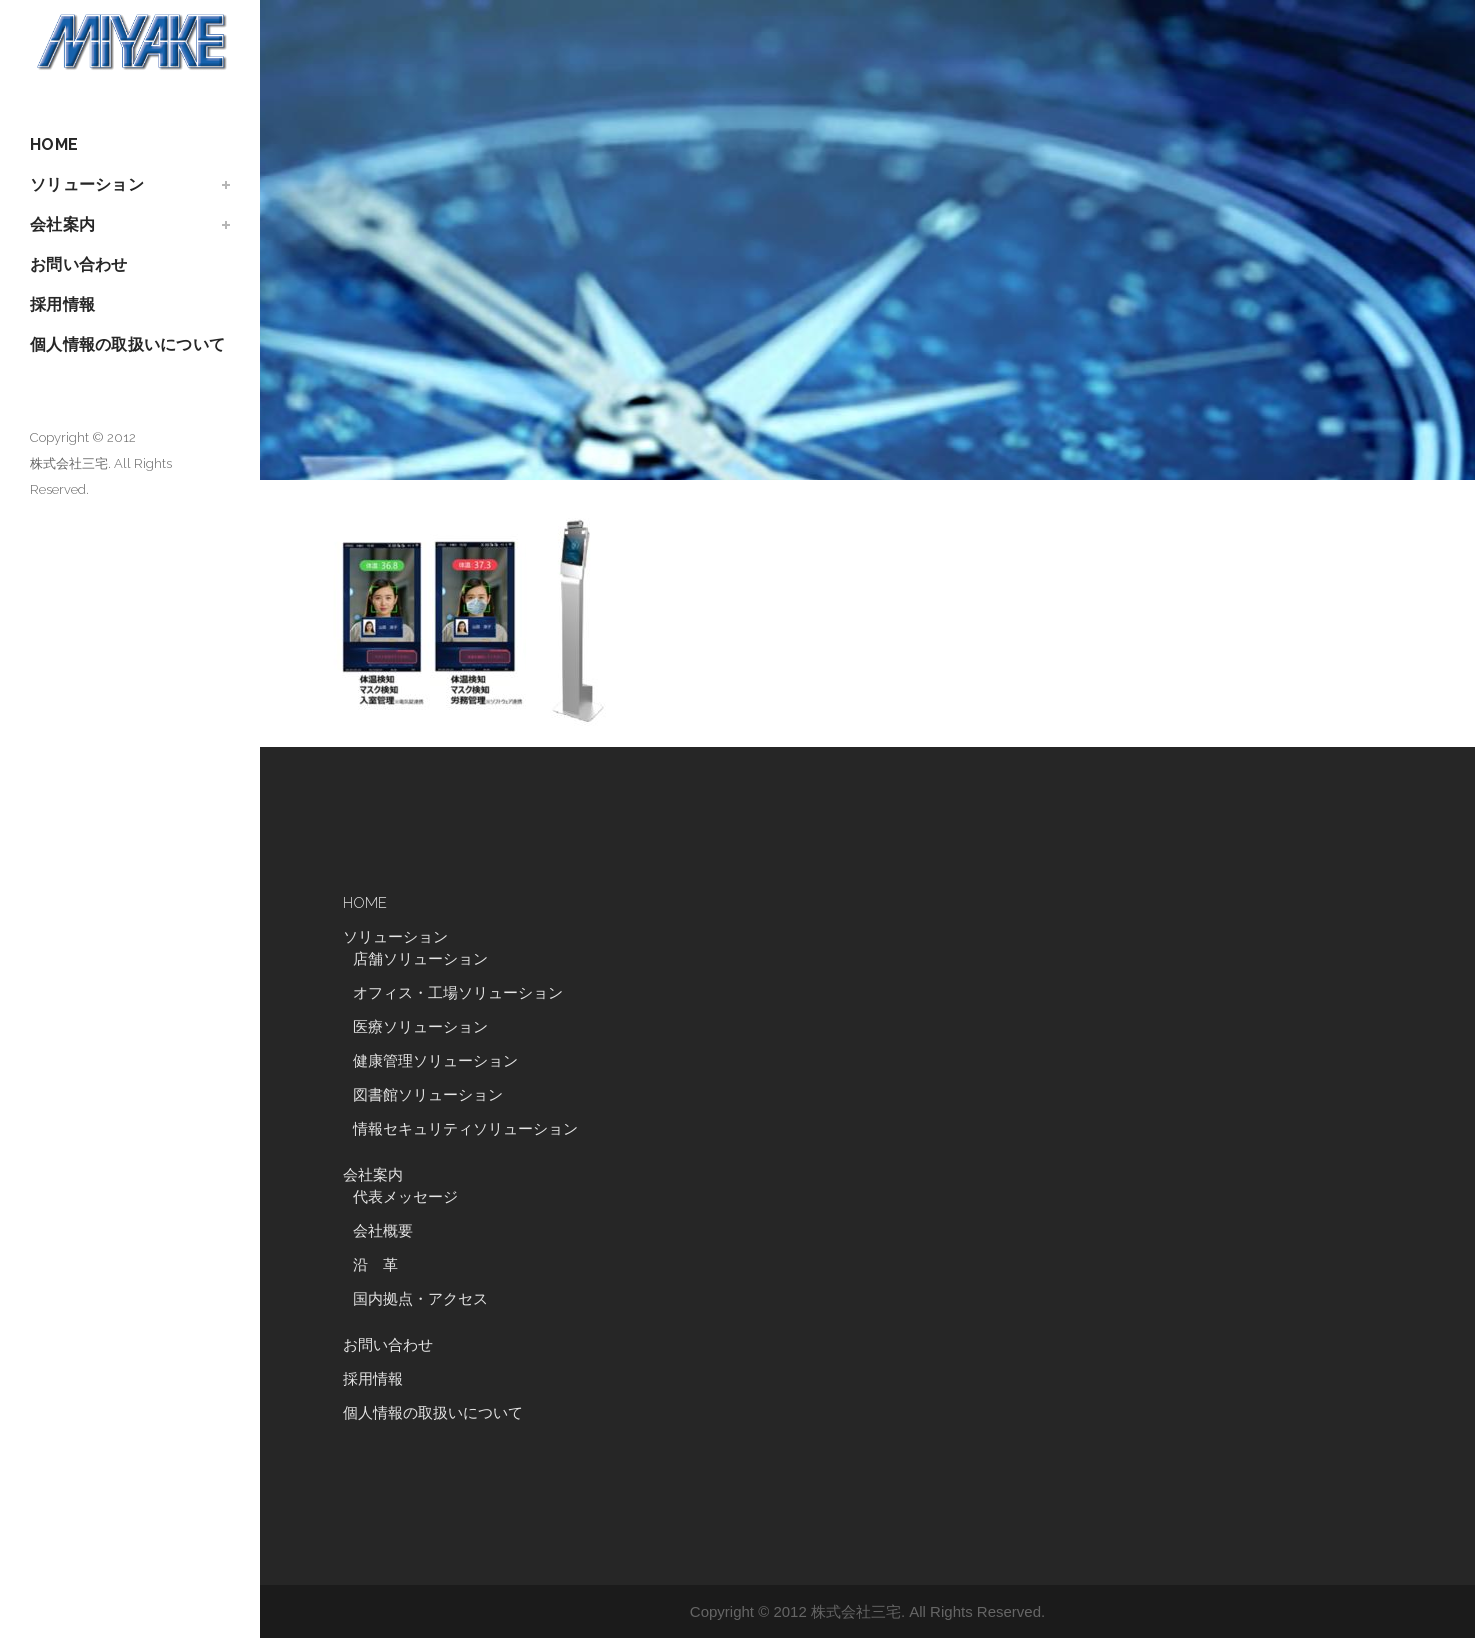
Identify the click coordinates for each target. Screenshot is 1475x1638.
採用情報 (373, 1379)
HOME (365, 903)
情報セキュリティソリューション (465, 1129)
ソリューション (395, 937)
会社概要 (383, 1231)
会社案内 (373, 1175)
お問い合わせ (388, 1345)
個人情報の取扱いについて (433, 1413)
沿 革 (383, 1265)
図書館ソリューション (428, 1095)
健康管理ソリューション (435, 1061)
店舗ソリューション (420, 959)
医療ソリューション (420, 1027)
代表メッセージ (405, 1197)
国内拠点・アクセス (420, 1299)
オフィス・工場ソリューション (458, 993)
